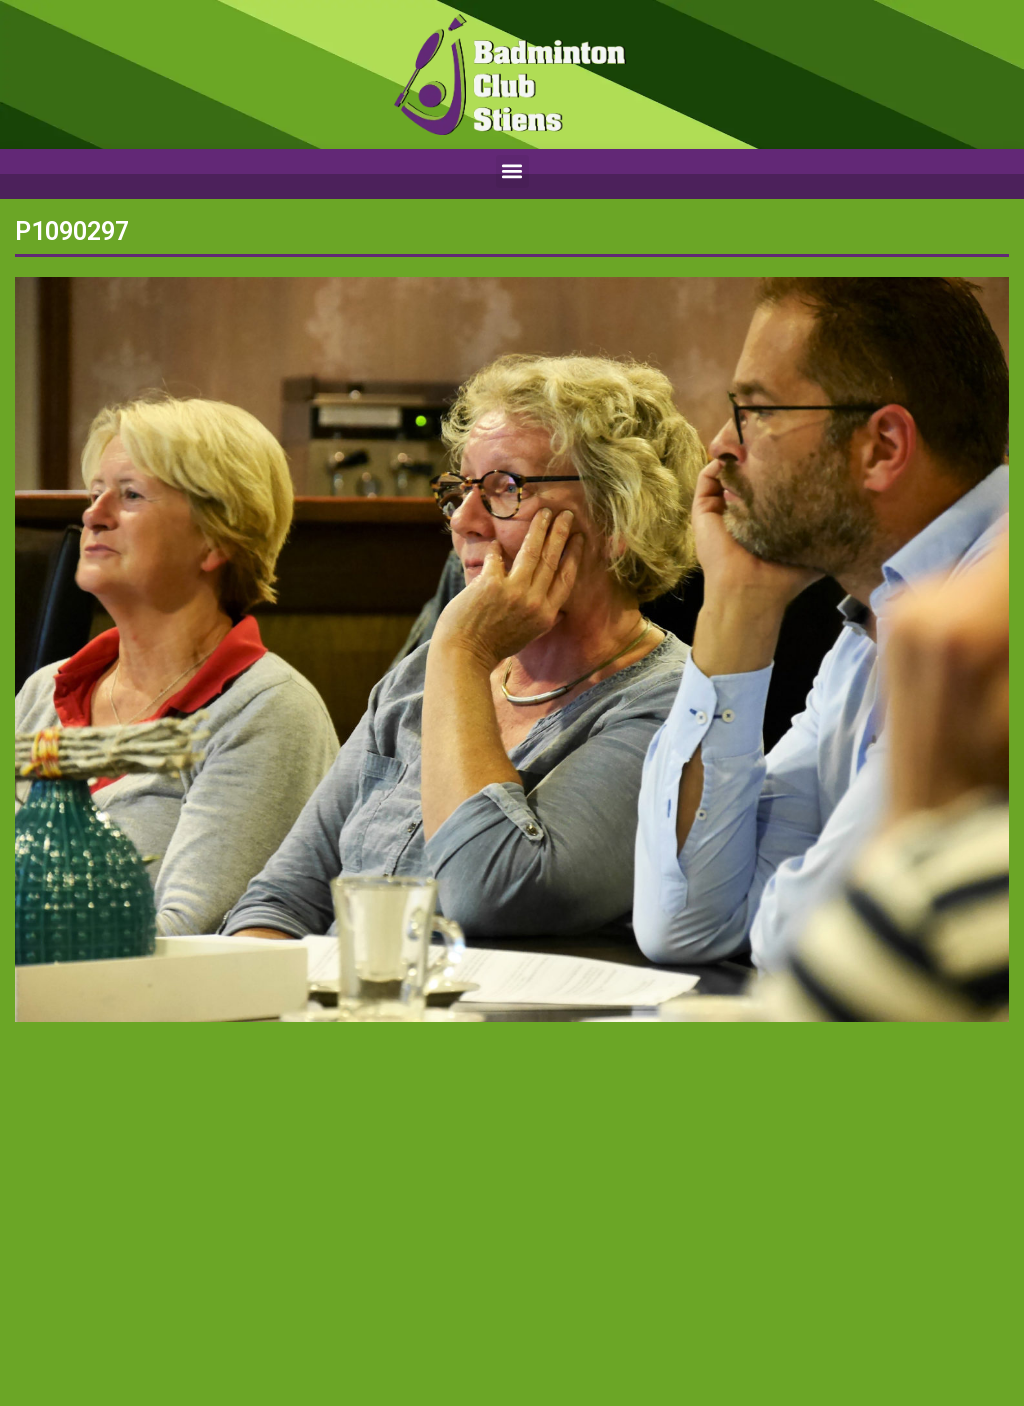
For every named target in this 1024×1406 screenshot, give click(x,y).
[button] (512, 171)
